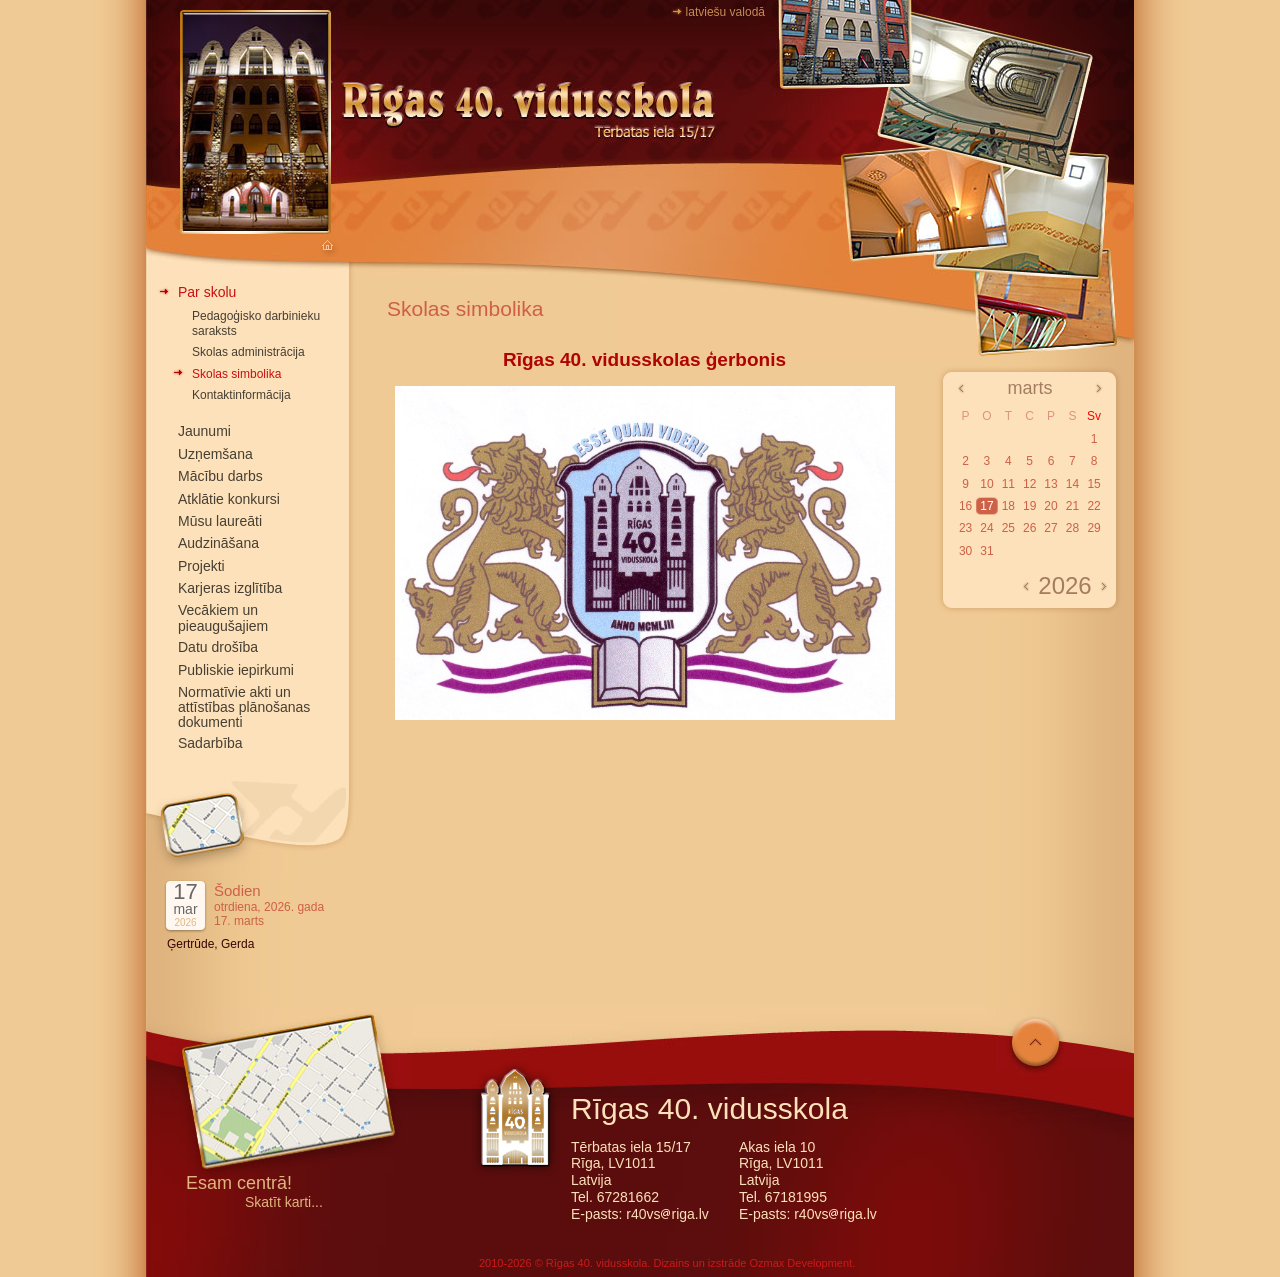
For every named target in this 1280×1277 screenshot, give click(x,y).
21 (1072, 506)
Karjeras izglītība (230, 588)
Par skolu (207, 292)
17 (986, 506)
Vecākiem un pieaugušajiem (223, 617)
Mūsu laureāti (220, 521)
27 (1050, 528)
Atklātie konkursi (229, 499)
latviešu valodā (725, 12)
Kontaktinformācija (241, 395)
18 (1008, 506)
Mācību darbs (220, 476)
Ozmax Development (800, 1263)
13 (1050, 484)
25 (1008, 528)
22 (1093, 506)
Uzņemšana (215, 454)
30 (965, 551)
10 (986, 484)
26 (1029, 528)
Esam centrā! (239, 1184)
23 (965, 528)
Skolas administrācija (248, 352)
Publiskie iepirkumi (236, 670)
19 (1029, 506)
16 (965, 506)
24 (986, 528)
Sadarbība (210, 743)
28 (1072, 528)
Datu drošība (218, 647)
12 (1029, 484)
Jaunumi (204, 431)
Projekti (201, 566)
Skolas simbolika (236, 374)
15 (1093, 484)
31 (986, 551)
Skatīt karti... (284, 1202)
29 (1093, 528)
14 (1072, 484)
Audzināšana (218, 543)
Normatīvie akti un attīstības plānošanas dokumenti (244, 707)
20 (1050, 506)
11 (1008, 484)
